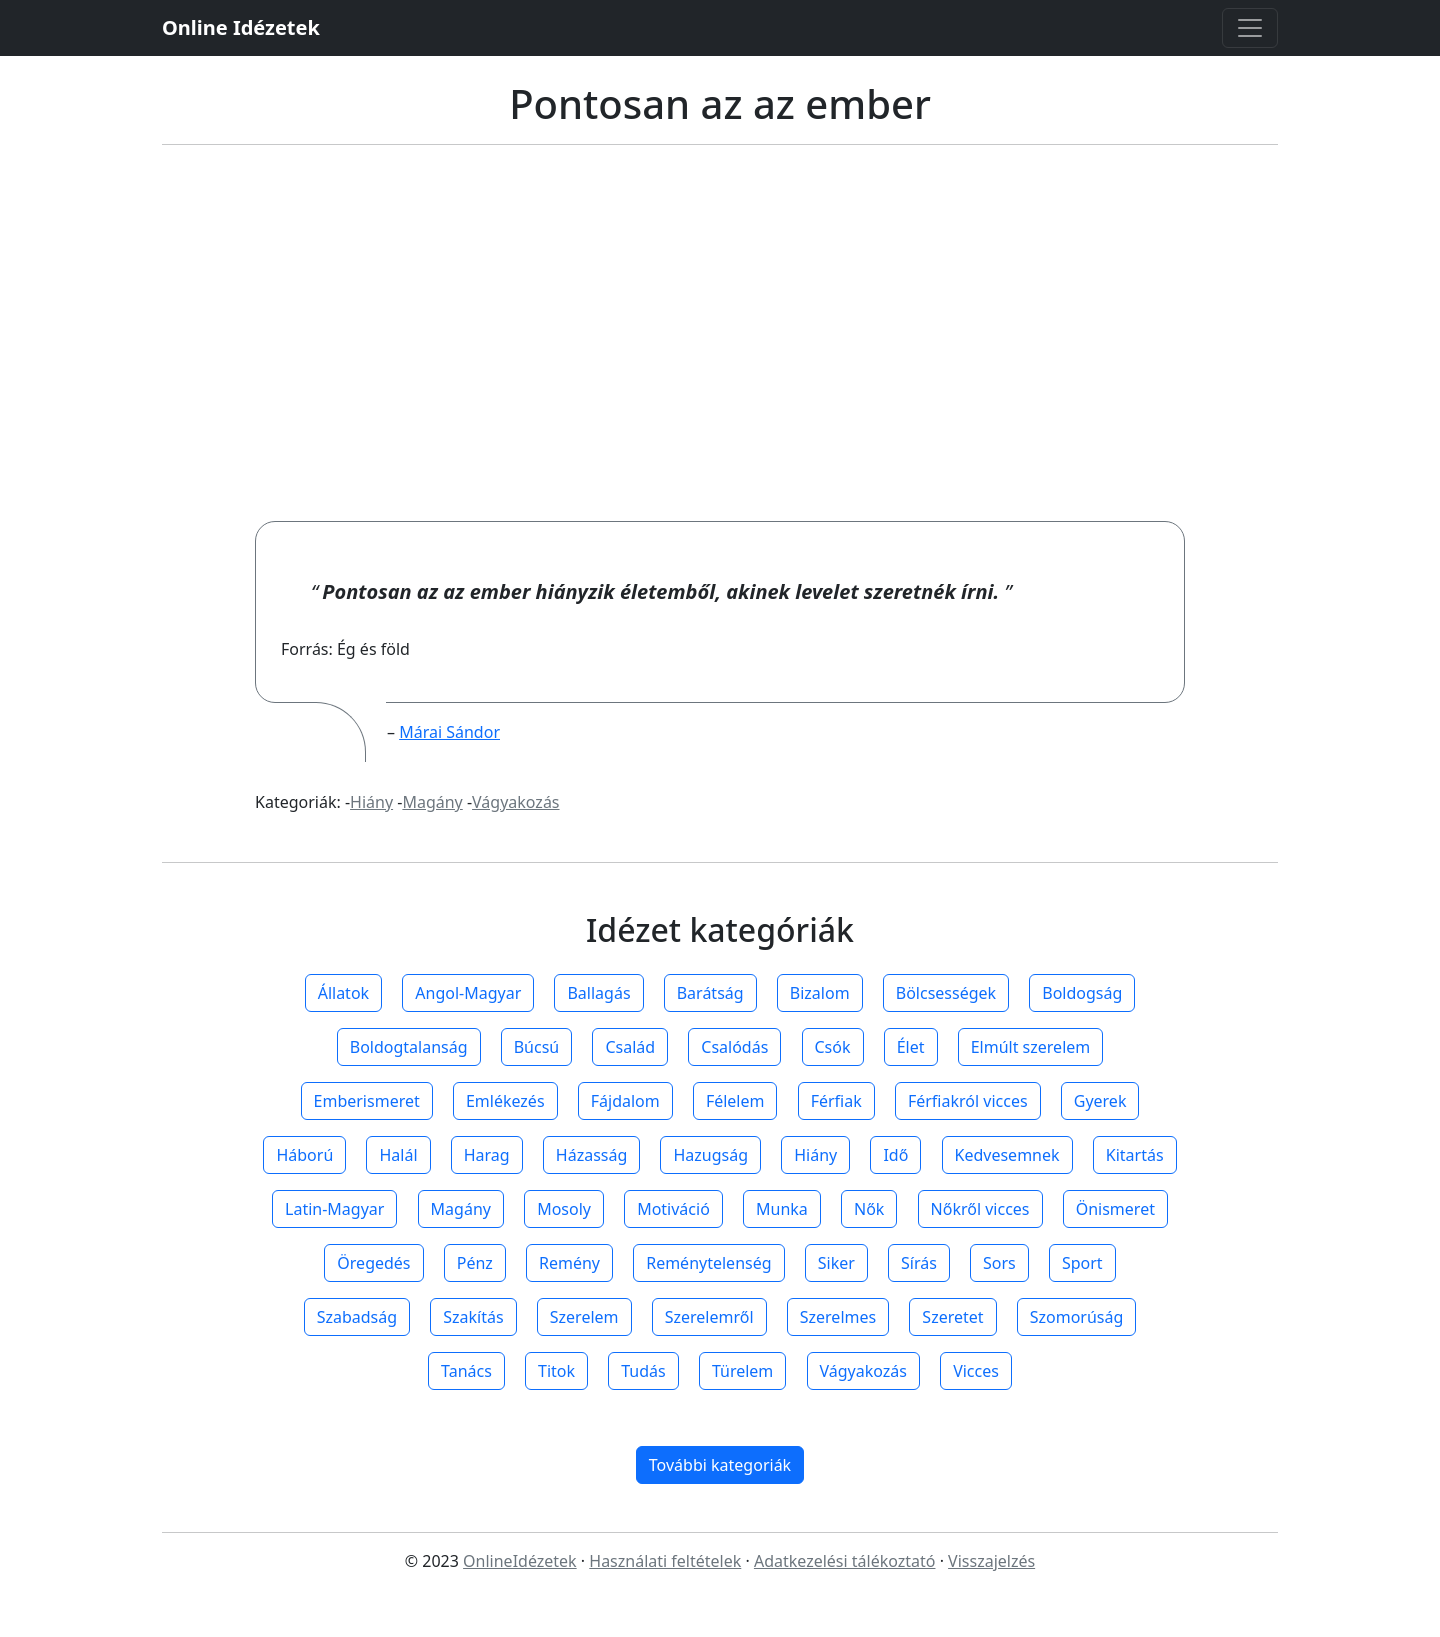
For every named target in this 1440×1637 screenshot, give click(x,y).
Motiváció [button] (673, 1209)
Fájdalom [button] (625, 1101)
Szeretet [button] (952, 1317)
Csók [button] (833, 1047)
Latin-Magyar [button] (334, 1209)
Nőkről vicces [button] (980, 1209)
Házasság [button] (591, 1155)
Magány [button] (461, 1209)
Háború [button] (304, 1155)
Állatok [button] (343, 993)
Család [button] (630, 1047)
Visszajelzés (991, 1561)
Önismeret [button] (1115, 1209)
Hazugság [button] (710, 1155)
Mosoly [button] (564, 1209)
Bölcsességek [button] (946, 993)
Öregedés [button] (373, 1263)
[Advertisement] (720, 333)
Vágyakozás (515, 802)
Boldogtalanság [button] (409, 1047)
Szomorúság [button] (1077, 1317)
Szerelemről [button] (709, 1317)
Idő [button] (895, 1155)
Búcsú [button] (537, 1047)
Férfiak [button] (836, 1101)
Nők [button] (869, 1209)
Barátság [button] (710, 993)
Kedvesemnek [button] (1007, 1155)
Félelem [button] (735, 1101)
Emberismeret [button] (367, 1101)
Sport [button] (1082, 1263)
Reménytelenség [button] (708, 1263)
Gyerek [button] (1100, 1101)
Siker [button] (836, 1263)
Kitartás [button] (1135, 1155)
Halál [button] (398, 1155)
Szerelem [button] (584, 1317)
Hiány (371, 802)
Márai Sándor (449, 732)
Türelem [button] (742, 1371)
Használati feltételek (665, 1561)
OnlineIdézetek (520, 1561)
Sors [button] (999, 1263)
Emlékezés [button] (505, 1101)
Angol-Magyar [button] (468, 993)
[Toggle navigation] (1250, 28)
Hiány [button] (815, 1155)
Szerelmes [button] (838, 1317)
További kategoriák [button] (720, 1465)
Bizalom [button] (820, 993)
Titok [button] (556, 1371)
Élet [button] (911, 1047)
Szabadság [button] (357, 1317)
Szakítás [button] (473, 1317)
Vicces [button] (976, 1371)
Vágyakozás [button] (863, 1371)
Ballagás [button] (598, 993)
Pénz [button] (475, 1263)
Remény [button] (569, 1263)
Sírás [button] (919, 1263)
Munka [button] (782, 1209)
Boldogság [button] (1082, 993)
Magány (432, 802)
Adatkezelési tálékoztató (845, 1561)
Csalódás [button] (734, 1047)
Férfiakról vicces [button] (968, 1101)
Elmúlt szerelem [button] (1031, 1047)
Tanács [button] (466, 1371)
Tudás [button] (643, 1371)
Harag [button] (487, 1155)
